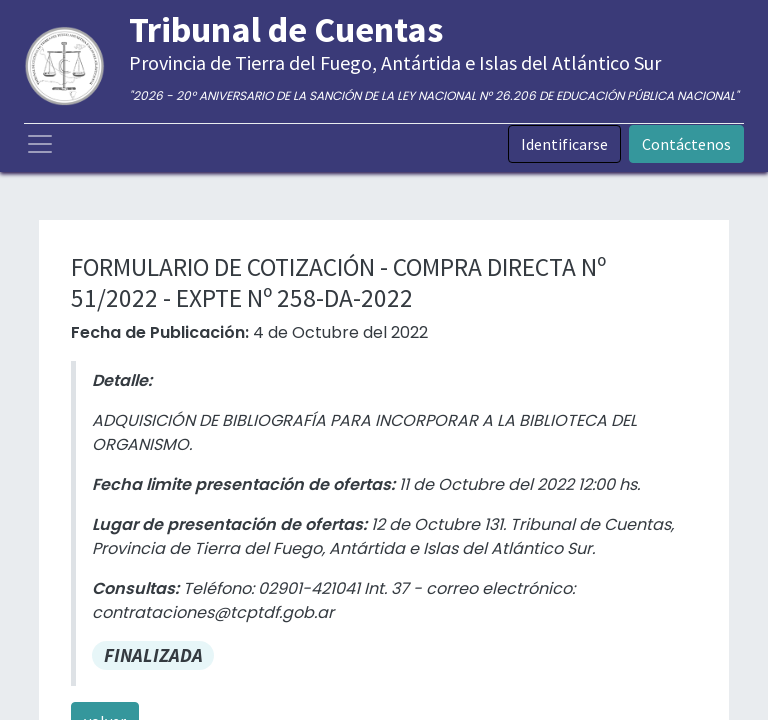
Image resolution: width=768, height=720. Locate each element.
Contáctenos (686, 144)
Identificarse (564, 144)
